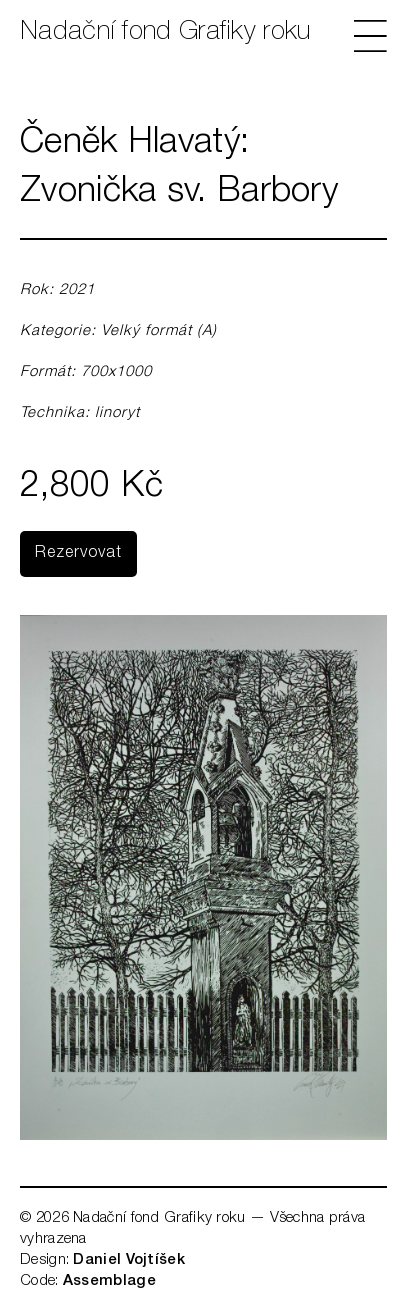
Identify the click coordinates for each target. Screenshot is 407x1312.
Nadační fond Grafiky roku (165, 33)
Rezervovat (78, 554)
